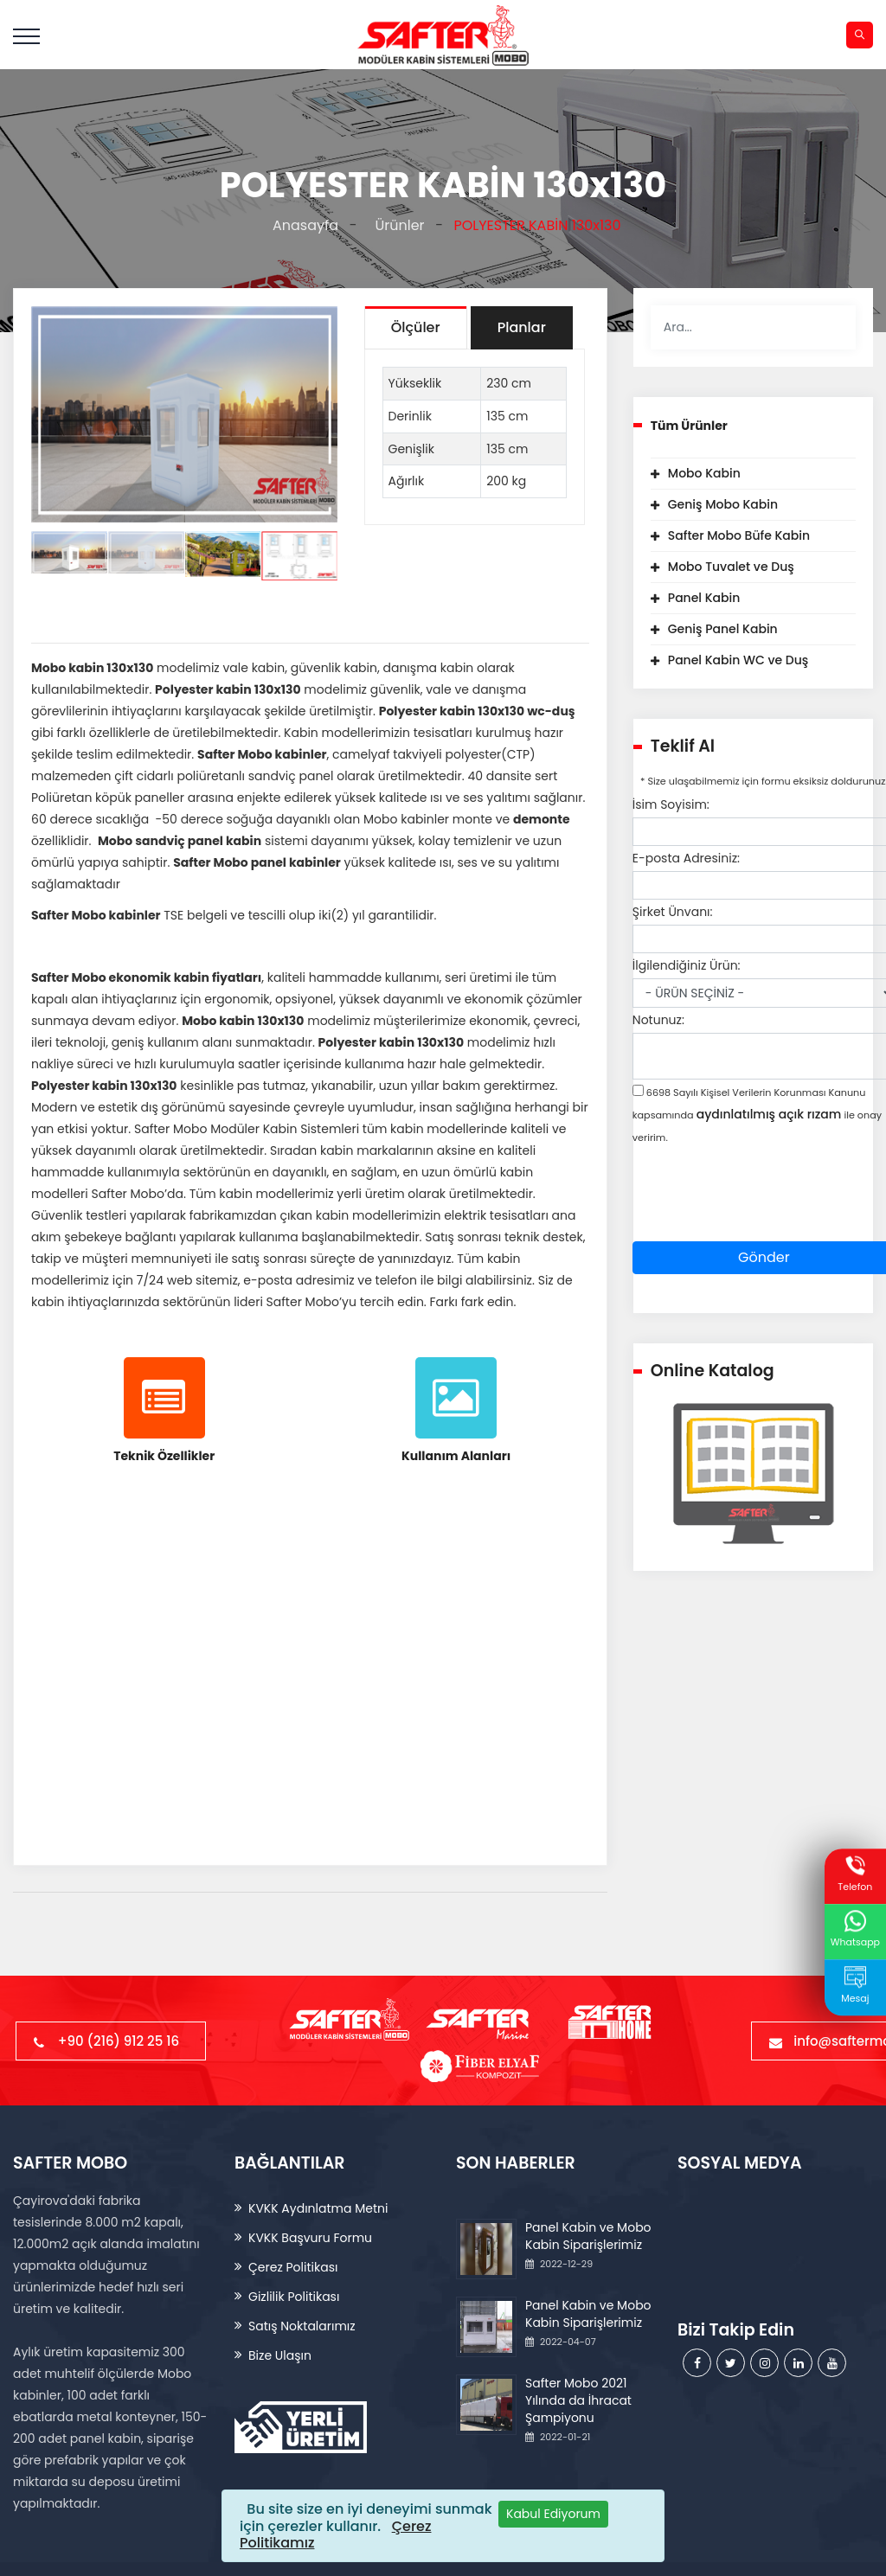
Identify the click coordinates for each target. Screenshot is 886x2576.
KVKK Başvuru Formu (310, 2237)
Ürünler (396, 225)
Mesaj (855, 1985)
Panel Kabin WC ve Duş (738, 660)
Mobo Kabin (704, 473)
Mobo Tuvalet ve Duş (731, 566)
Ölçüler (415, 327)
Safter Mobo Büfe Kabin (739, 535)
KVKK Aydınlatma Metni (318, 2208)
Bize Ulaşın (279, 2355)
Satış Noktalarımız (302, 2326)
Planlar (522, 327)
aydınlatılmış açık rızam (769, 1114)
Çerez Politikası (292, 2267)
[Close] (553, 2514)
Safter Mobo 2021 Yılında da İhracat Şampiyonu (578, 2400)
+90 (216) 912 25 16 (111, 2041)
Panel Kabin (704, 597)
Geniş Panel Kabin (723, 629)
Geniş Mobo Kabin (723, 504)
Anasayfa (301, 225)
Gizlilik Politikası (293, 2296)
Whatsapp (855, 1930)
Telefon (855, 1874)
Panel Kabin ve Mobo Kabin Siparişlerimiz (588, 2236)
